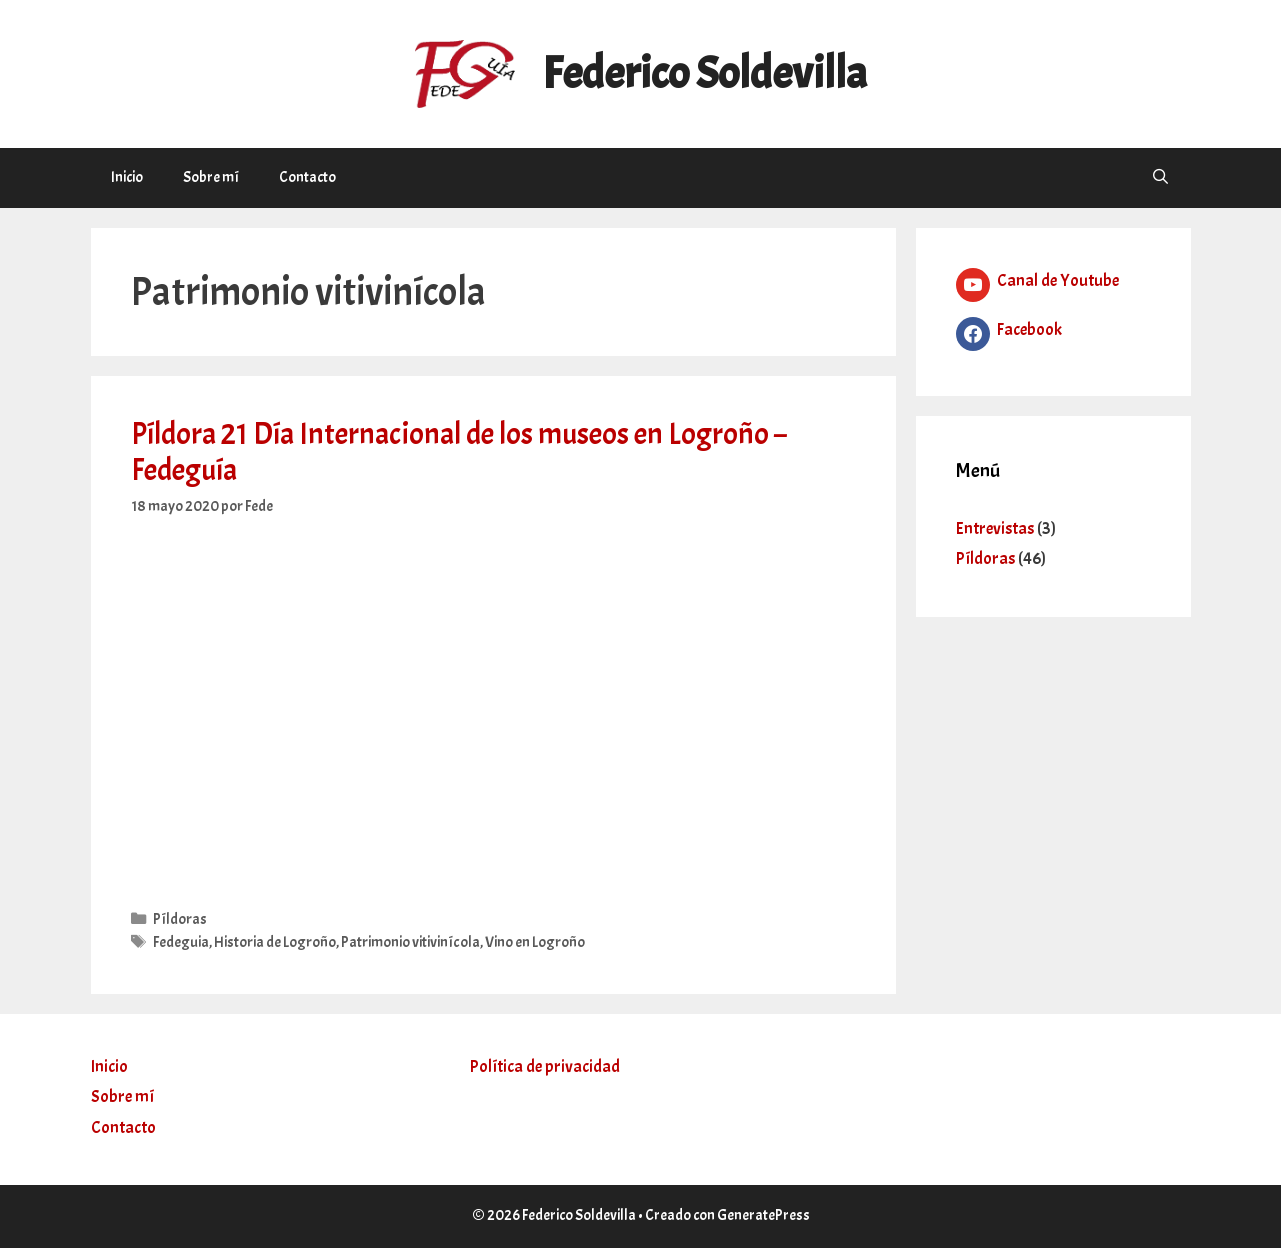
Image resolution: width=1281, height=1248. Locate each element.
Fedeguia (181, 942)
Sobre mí (211, 177)
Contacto (307, 177)
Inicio (127, 177)
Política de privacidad (545, 1066)
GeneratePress (763, 1215)
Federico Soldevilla (704, 73)
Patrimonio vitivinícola (410, 942)
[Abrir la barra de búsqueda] (1160, 178)
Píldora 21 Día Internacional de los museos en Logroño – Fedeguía (459, 452)
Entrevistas (995, 528)
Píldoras (180, 919)
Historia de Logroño (275, 942)
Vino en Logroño (535, 942)
